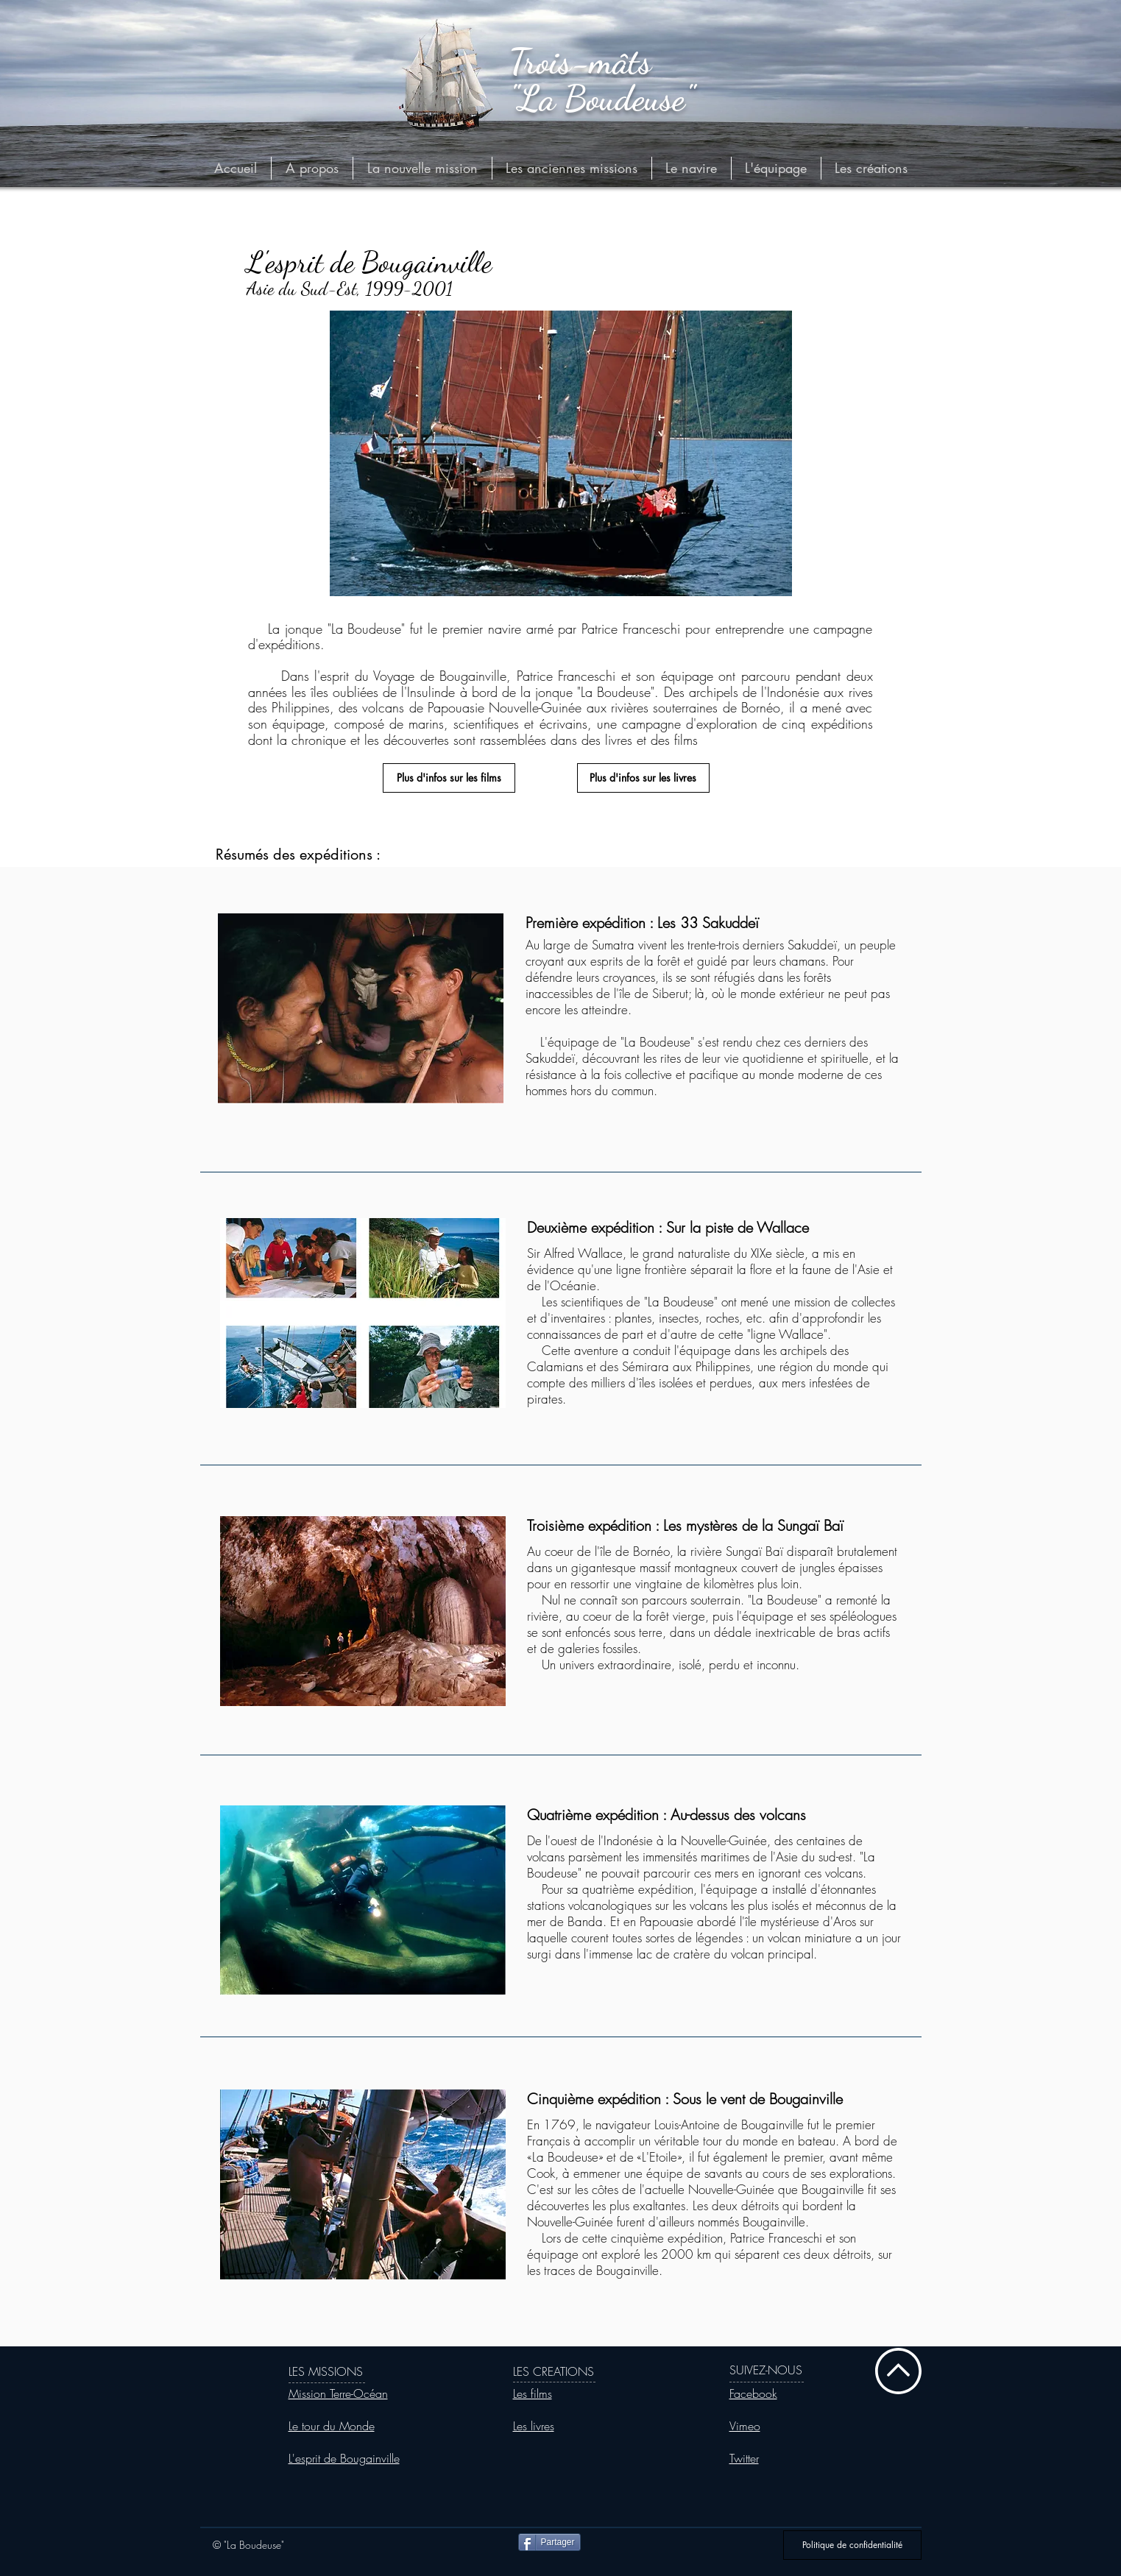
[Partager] (549, 2542)
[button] (571, 168)
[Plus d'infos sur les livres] (643, 778)
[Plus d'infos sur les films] (449, 778)
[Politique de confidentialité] (852, 2545)
